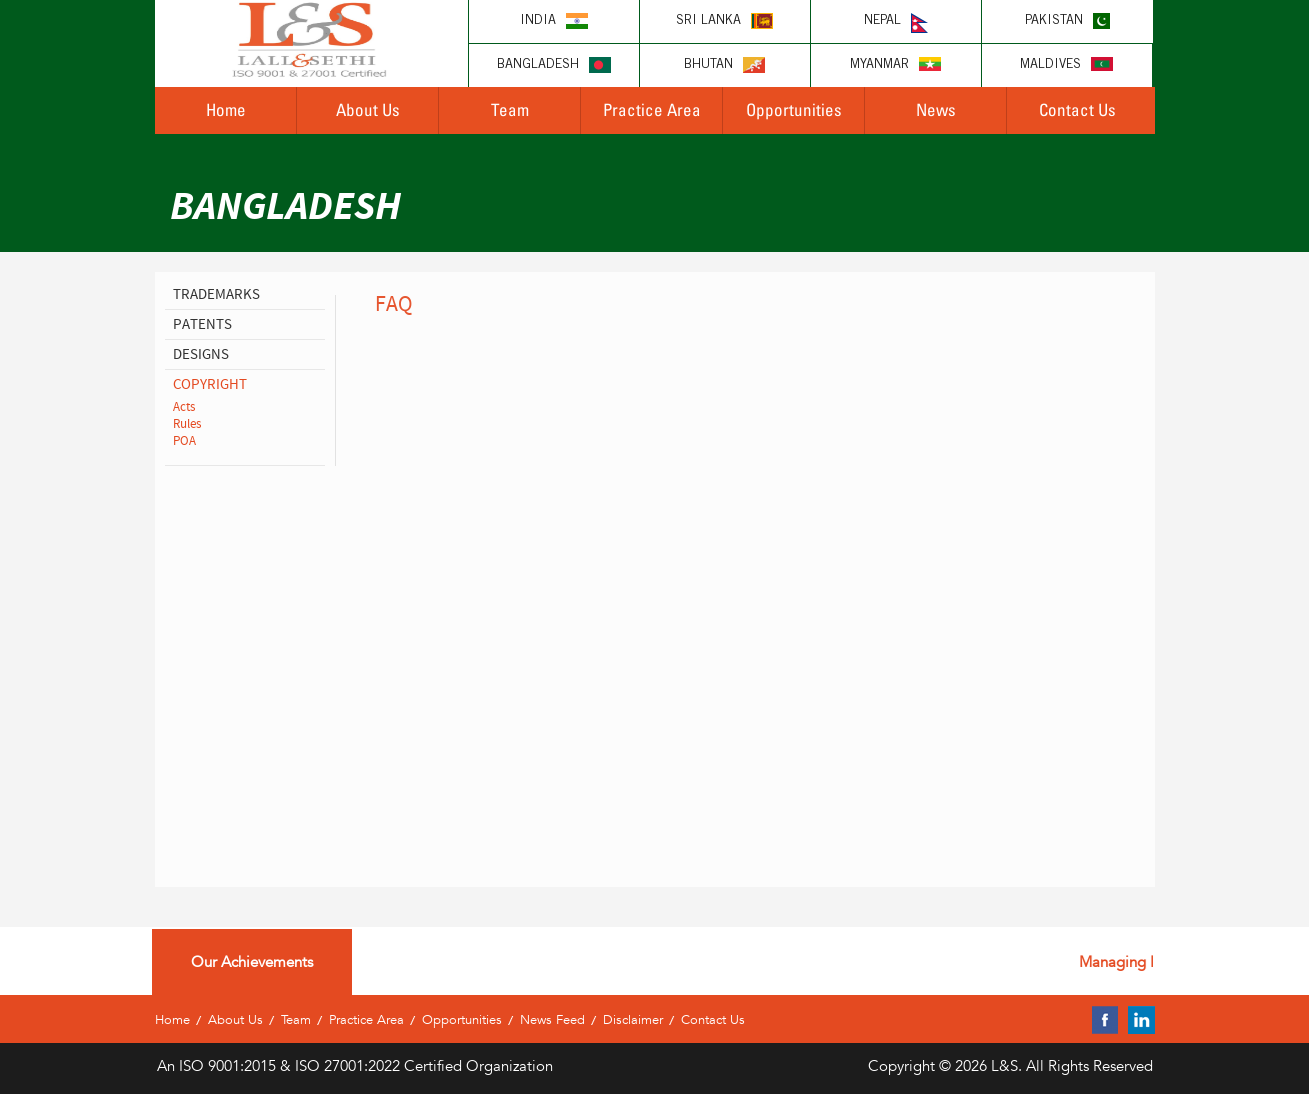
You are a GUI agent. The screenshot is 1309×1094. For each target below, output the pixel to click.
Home (226, 109)
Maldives (1066, 64)
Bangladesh (554, 65)
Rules (187, 424)
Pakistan (1067, 21)
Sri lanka (724, 21)
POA (184, 441)
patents (202, 324)
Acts (184, 407)
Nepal (896, 23)
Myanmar (895, 64)
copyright (210, 384)
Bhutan (724, 65)
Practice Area (652, 109)
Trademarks (216, 294)
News (936, 109)
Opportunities (794, 109)
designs (201, 354)
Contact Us (1077, 109)
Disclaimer (633, 1019)
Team (510, 109)
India (554, 21)
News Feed (552, 1019)
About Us (368, 109)
